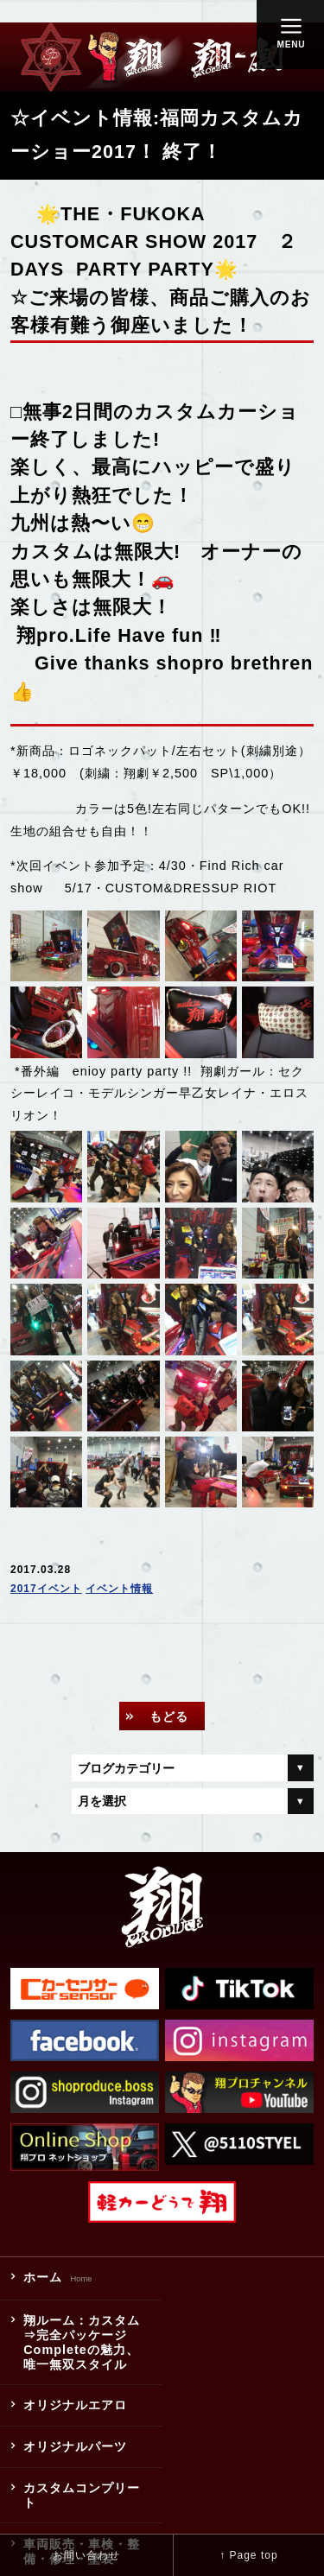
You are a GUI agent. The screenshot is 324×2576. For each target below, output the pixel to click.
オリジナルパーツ (75, 2446)
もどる (168, 1716)
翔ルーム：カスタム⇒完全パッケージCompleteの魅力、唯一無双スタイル (81, 2341)
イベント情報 (119, 1589)
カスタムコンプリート (81, 2495)
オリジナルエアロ (75, 2406)
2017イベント (46, 1589)
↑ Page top (248, 2555)
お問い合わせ (86, 2555)
